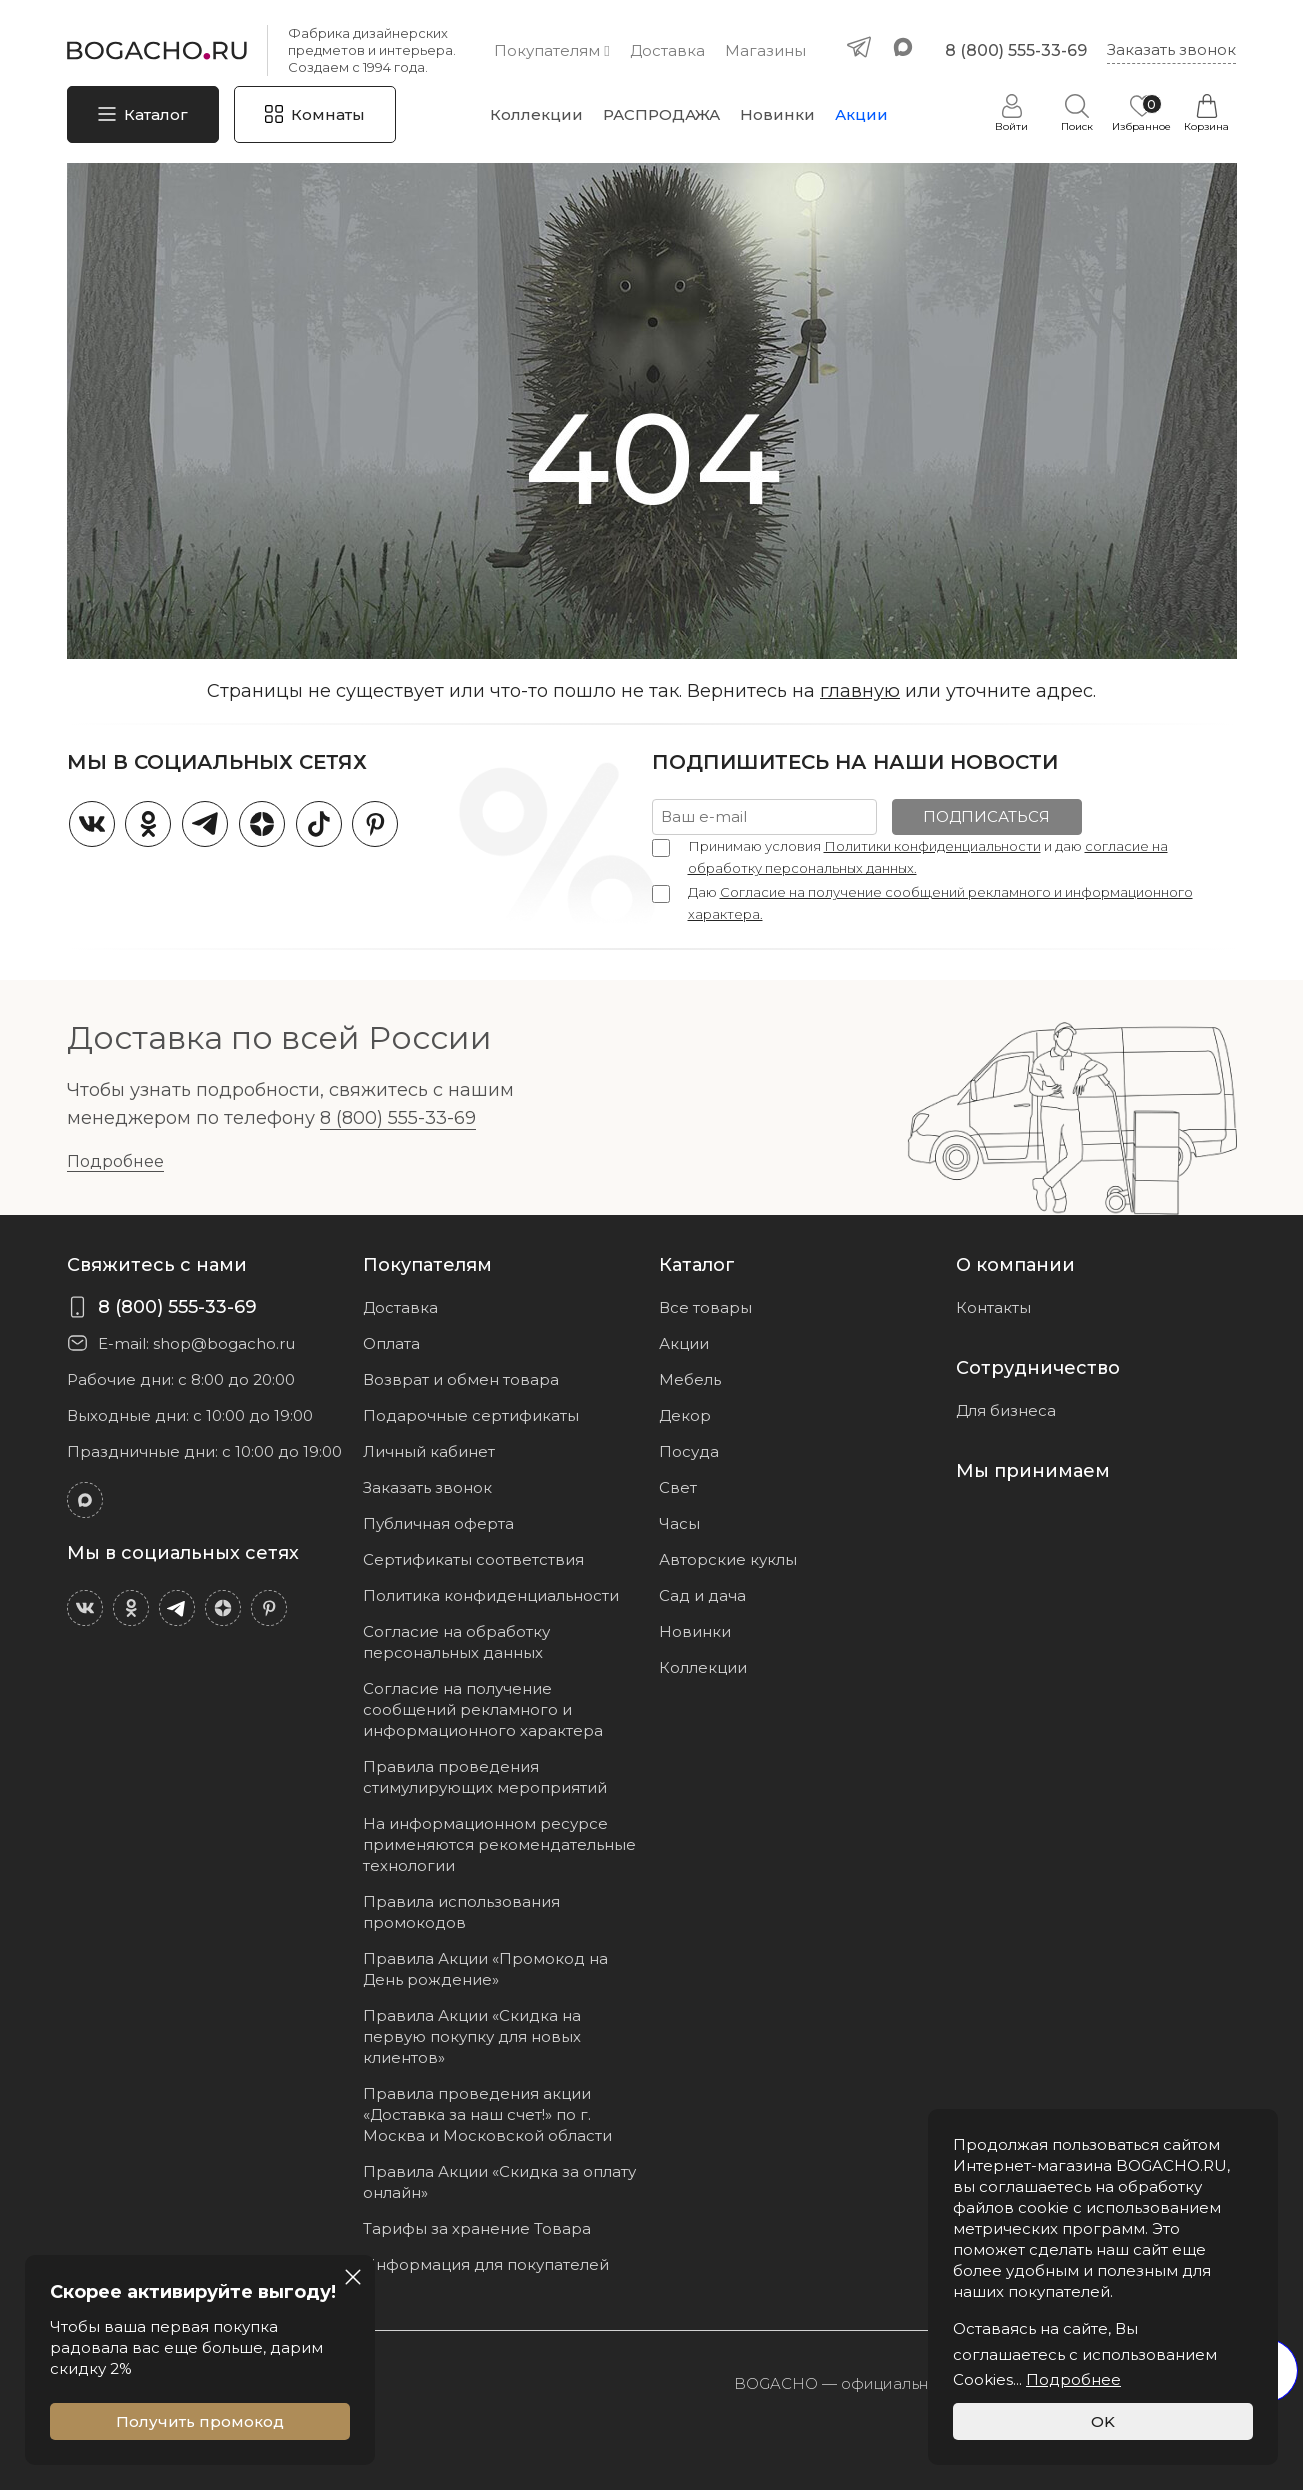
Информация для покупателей (486, 2264)
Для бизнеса (1006, 1410)
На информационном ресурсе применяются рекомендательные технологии (499, 1844)
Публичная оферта (438, 1523)
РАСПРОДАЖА (661, 114)
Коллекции (536, 114)
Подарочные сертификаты (471, 1415)
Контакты (993, 1307)
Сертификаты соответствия (473, 1559)
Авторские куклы (728, 1559)
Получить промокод (200, 2421)
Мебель (690, 1379)
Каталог (156, 114)
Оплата (391, 1343)
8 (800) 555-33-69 (1016, 50)
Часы (679, 1523)
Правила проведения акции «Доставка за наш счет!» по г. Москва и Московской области (487, 2114)
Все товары (705, 1307)
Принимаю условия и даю (928, 857)
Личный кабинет (429, 1451)
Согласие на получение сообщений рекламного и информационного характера (483, 1709)
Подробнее (115, 1161)
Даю (940, 903)
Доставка (667, 50)
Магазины (765, 50)
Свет (678, 1487)
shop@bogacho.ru (224, 1343)
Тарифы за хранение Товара (477, 2228)
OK (1103, 2421)
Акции (861, 114)
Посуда (689, 1451)
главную (860, 691)
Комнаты (328, 114)
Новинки (777, 114)
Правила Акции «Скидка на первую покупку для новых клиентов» (472, 2036)
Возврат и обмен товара (461, 1379)
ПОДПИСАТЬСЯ (986, 816)
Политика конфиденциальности (491, 1595)
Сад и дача (702, 1595)
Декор (685, 1415)
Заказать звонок (1171, 49)
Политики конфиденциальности (932, 846)
